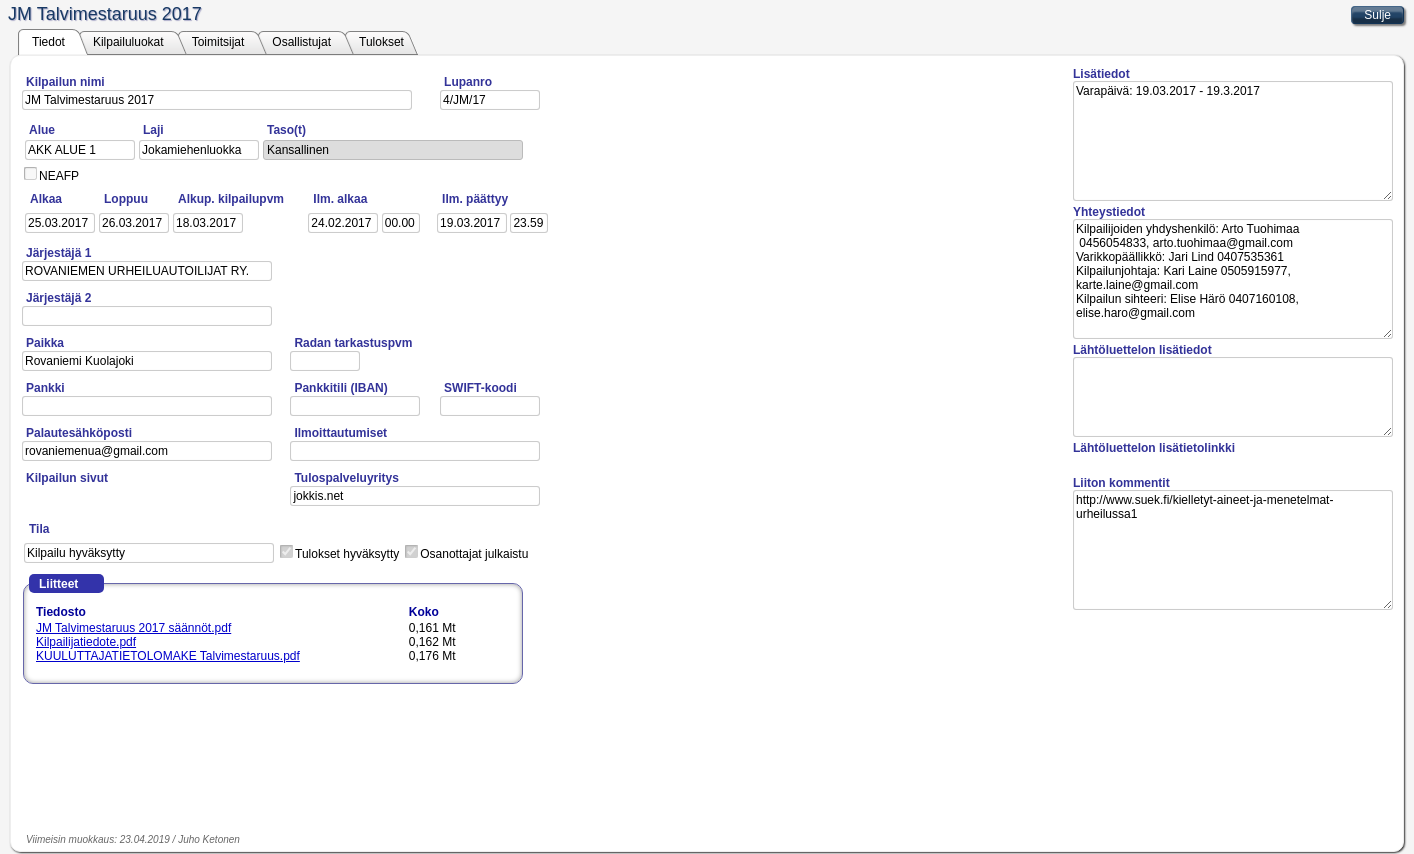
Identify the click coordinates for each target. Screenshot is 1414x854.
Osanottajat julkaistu (474, 554)
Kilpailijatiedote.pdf (86, 642)
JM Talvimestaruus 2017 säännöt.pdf (133, 628)
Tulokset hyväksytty (347, 554)
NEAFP (59, 176)
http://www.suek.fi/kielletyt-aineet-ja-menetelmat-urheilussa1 (1233, 550)
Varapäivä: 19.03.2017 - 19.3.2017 (1233, 141)
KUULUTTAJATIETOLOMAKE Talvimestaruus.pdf (168, 656)
